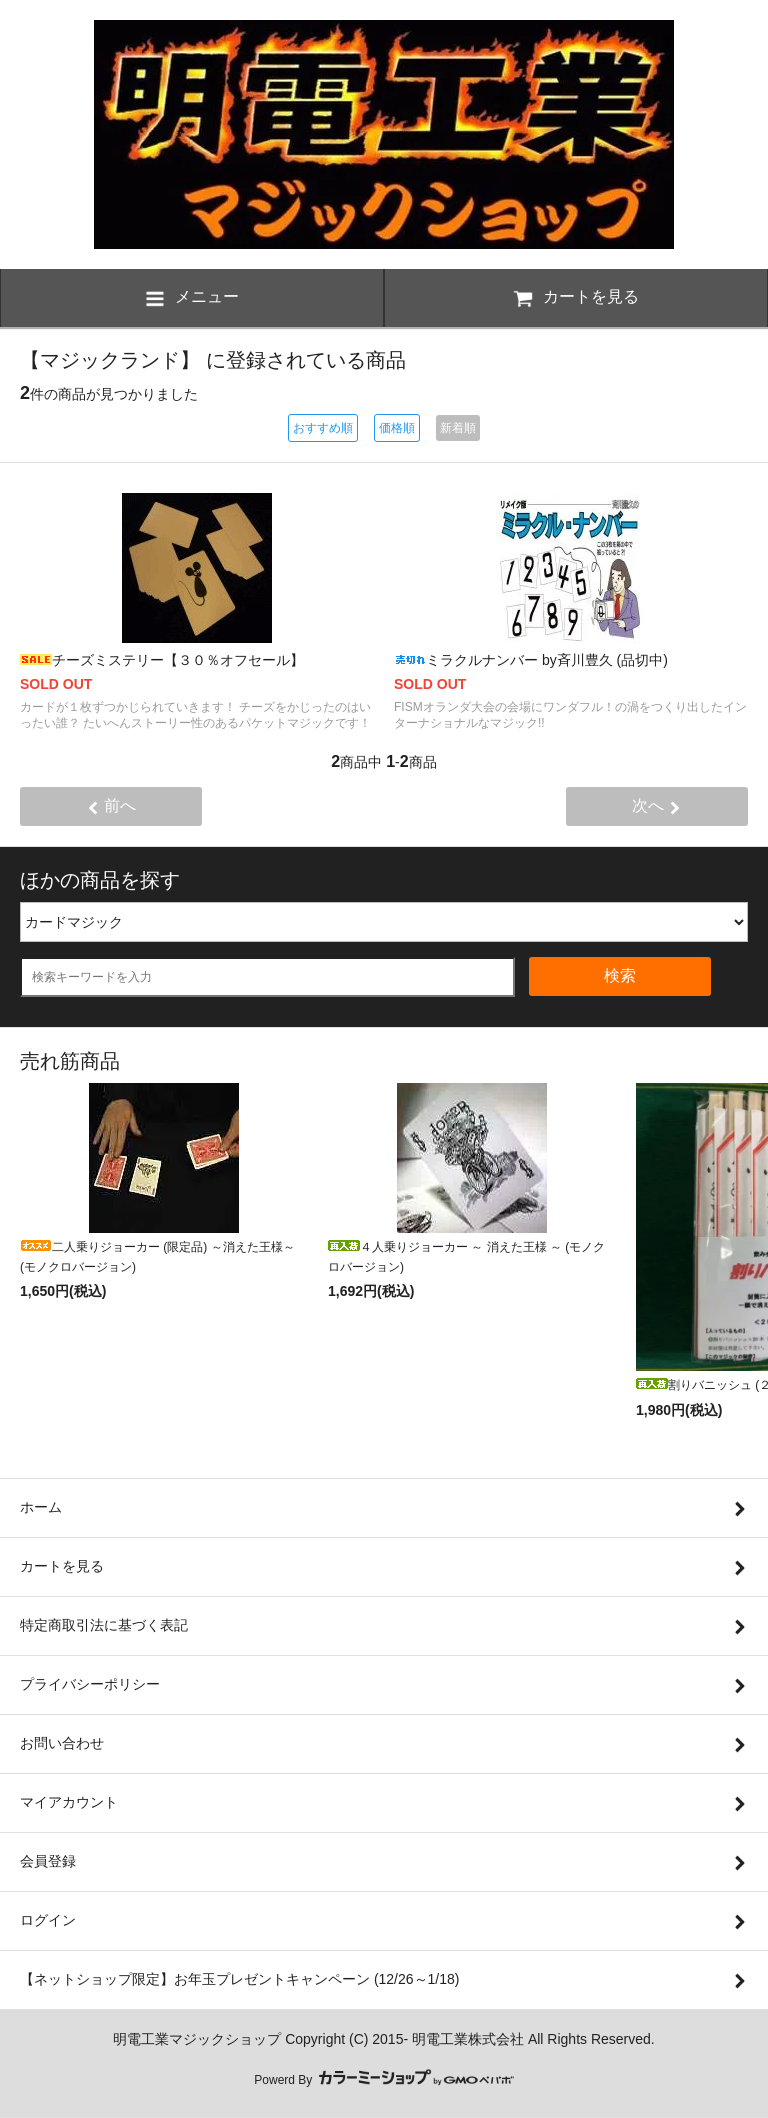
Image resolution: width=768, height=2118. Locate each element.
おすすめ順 (323, 428)
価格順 (397, 428)
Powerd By (383, 2080)
